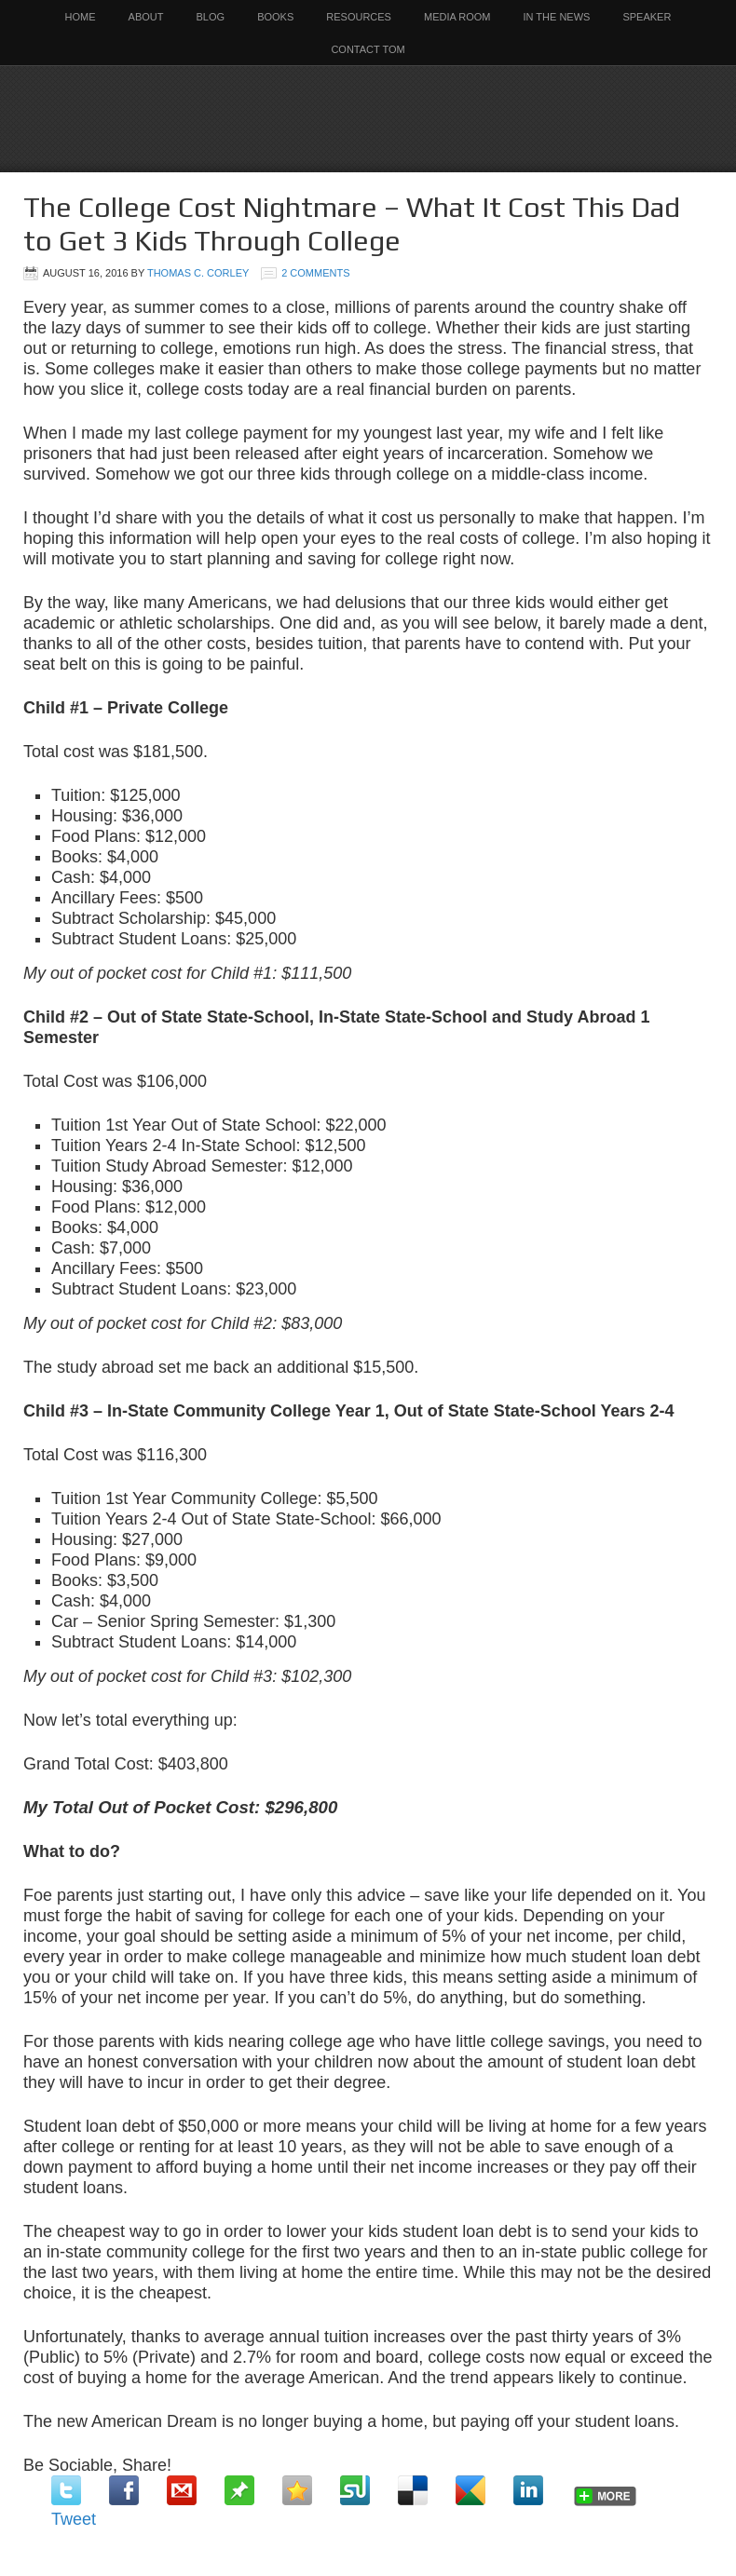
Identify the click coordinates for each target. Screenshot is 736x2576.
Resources (358, 16)
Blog (211, 16)
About (146, 16)
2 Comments (315, 272)
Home (80, 16)
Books (275, 16)
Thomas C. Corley (198, 272)
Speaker (646, 16)
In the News (557, 16)
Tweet (73, 2519)
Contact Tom (367, 49)
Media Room (457, 16)
